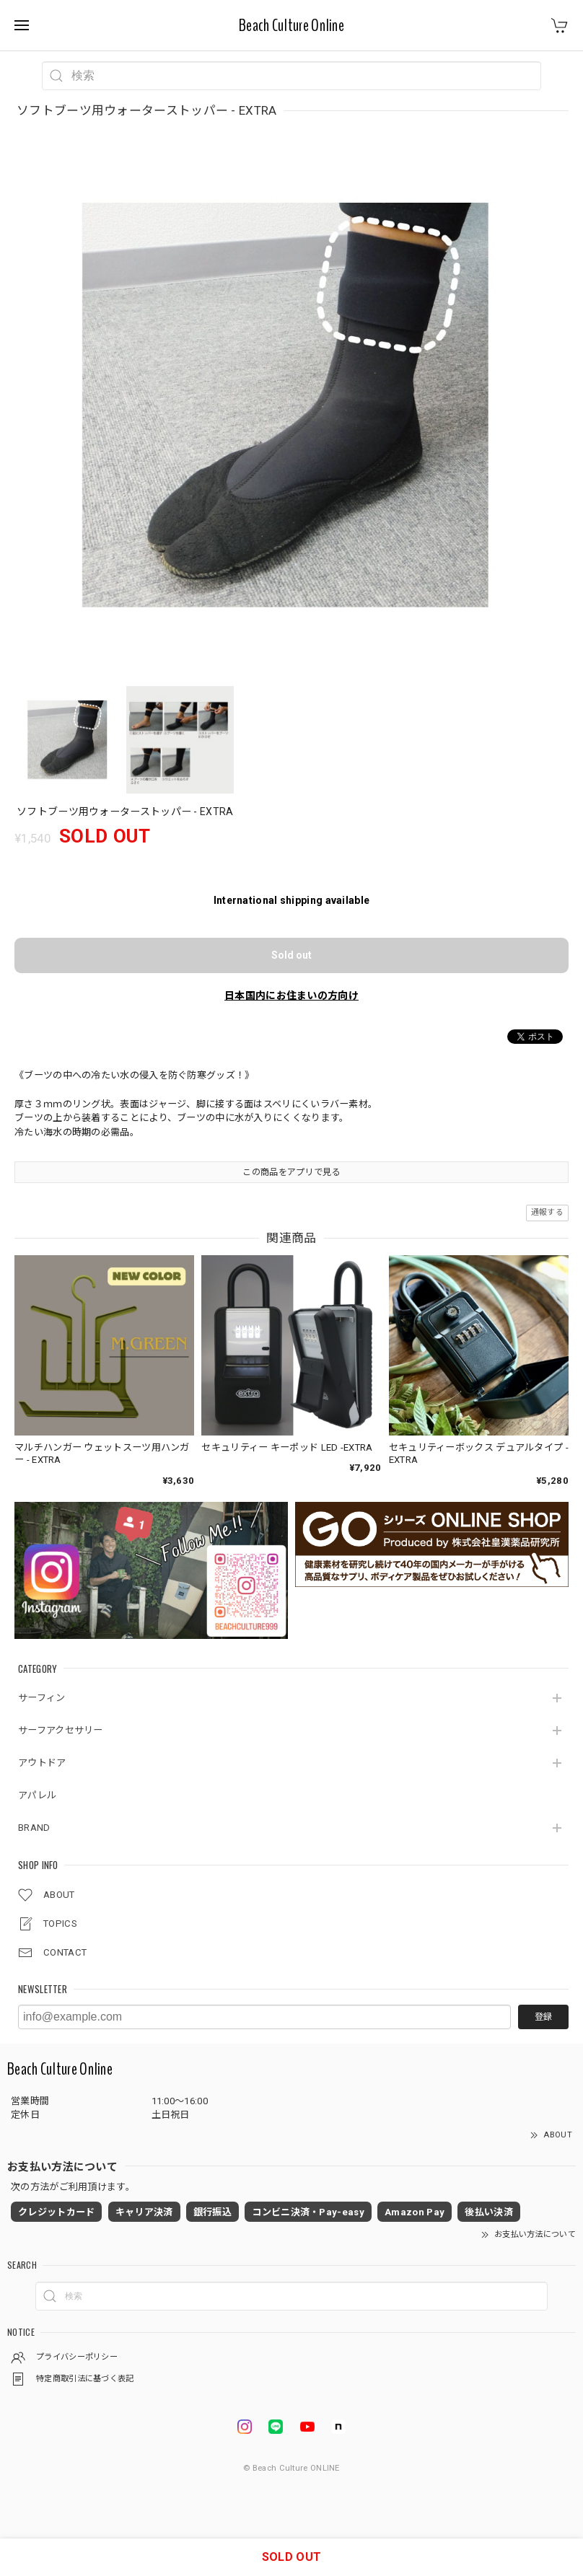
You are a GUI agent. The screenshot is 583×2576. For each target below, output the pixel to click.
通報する (547, 1212)
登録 (543, 2017)
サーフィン (42, 1697)
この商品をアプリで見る (291, 1172)
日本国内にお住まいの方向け (291, 995)
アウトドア (42, 1762)
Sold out (291, 955)
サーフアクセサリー (60, 1730)
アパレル (37, 1795)
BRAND (34, 1827)
